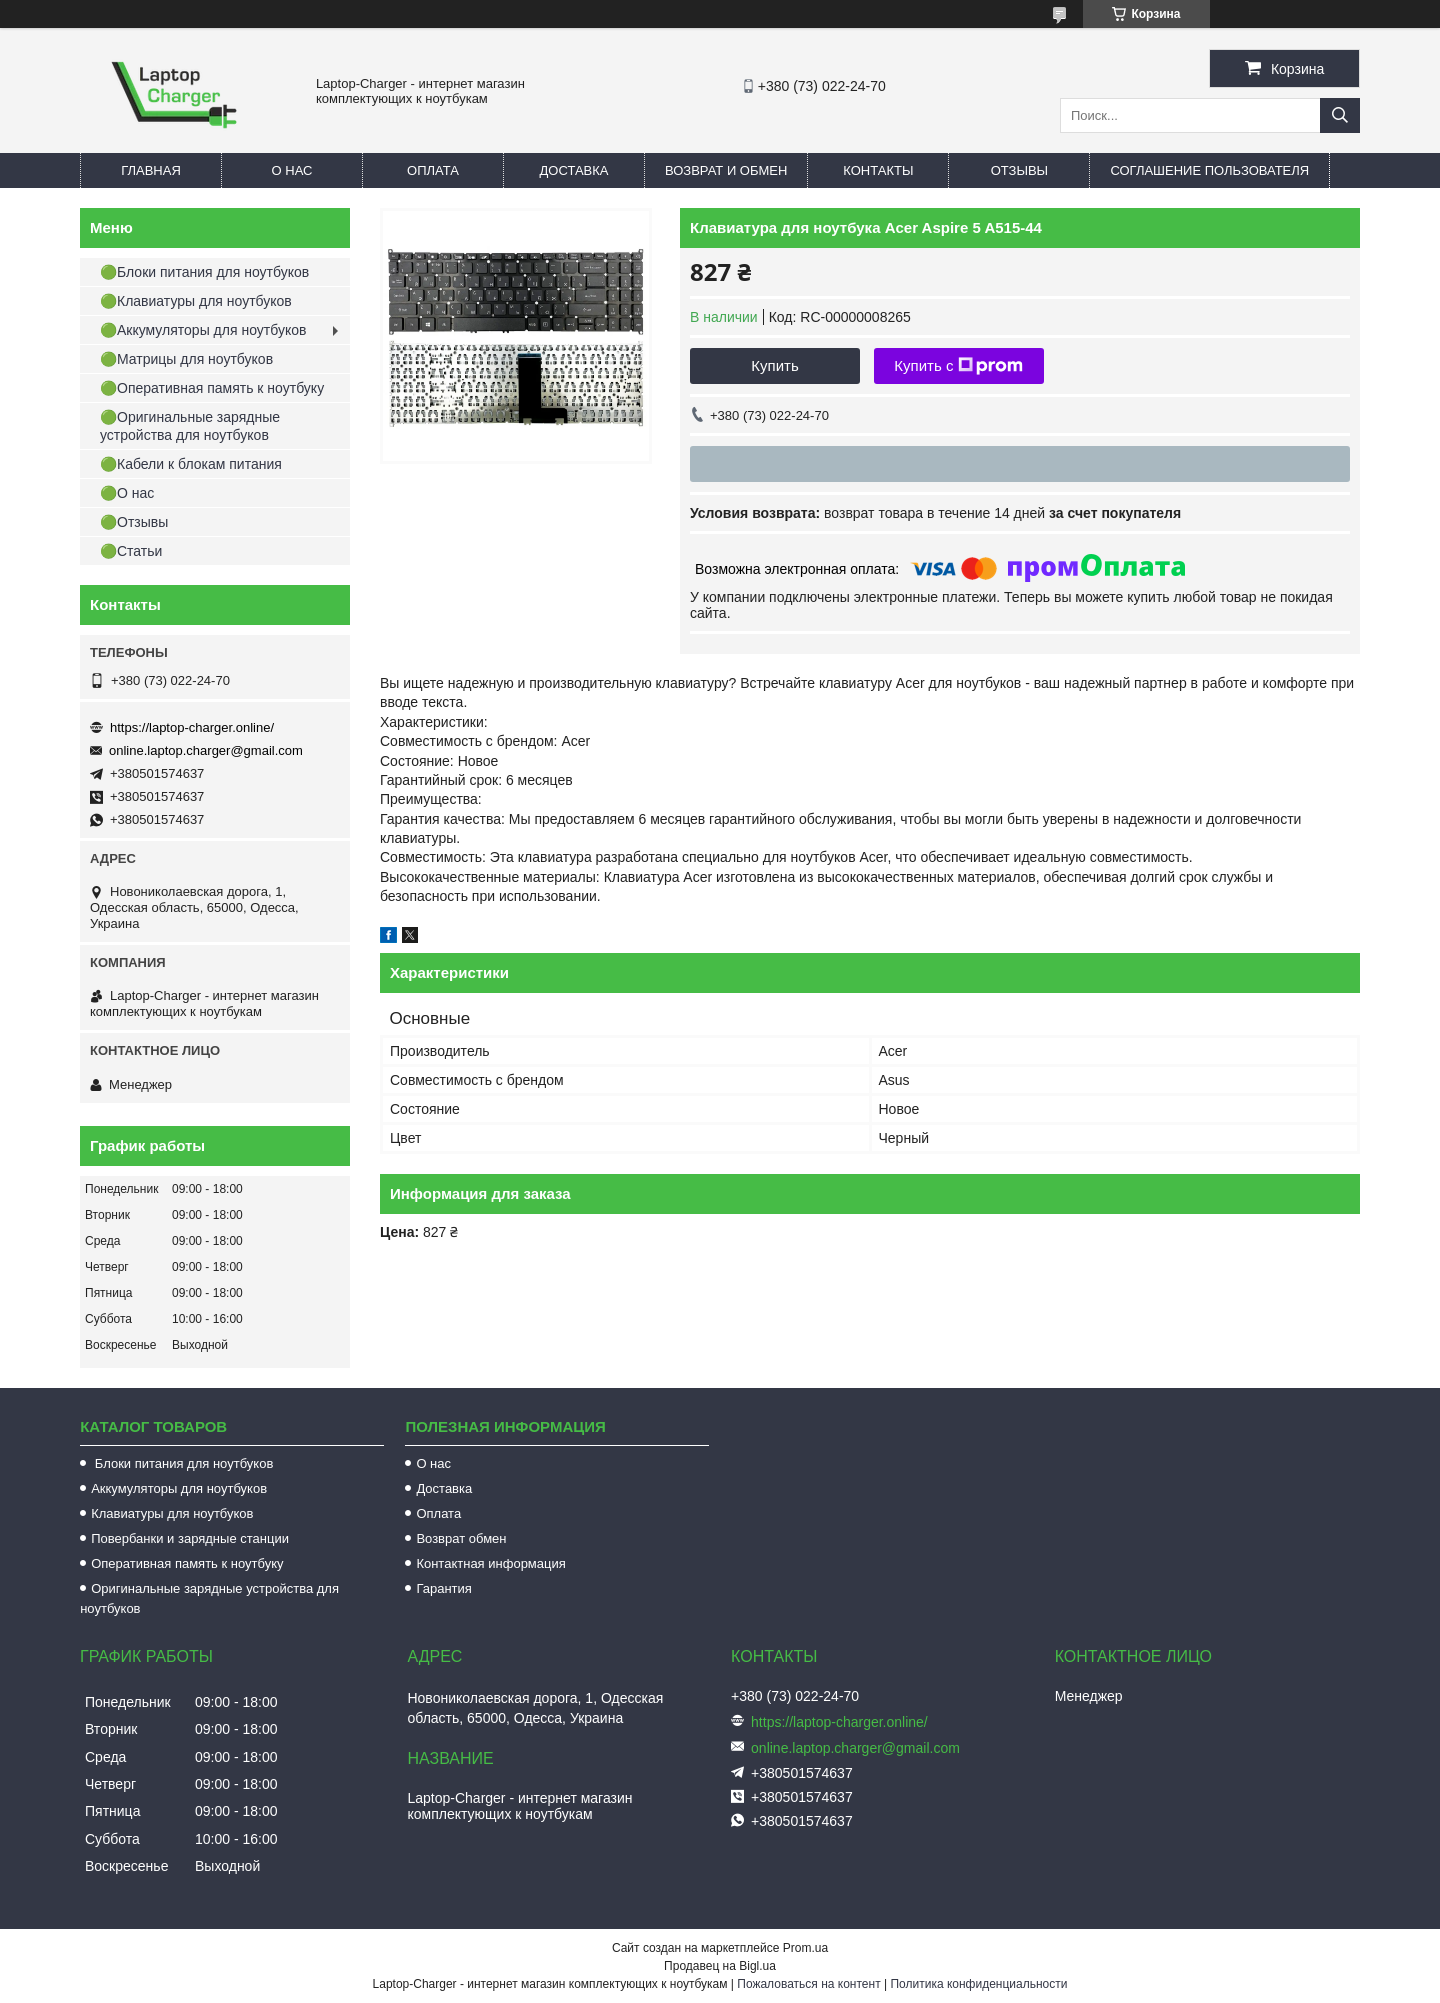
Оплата (433, 170)
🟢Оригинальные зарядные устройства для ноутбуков (190, 426)
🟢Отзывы (134, 522)
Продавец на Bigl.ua (720, 1966)
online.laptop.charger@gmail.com (206, 750)
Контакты (878, 170)
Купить (774, 365)
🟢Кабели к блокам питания (191, 464)
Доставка (574, 170)
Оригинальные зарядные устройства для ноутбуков (209, 1598)
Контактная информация (490, 1563)
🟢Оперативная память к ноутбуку (212, 388)
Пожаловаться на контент (808, 1984)
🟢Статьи (131, 551)
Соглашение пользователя (1209, 170)
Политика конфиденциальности (978, 1984)
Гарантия (443, 1588)
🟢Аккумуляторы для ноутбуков (203, 330)
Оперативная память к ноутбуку (187, 1563)
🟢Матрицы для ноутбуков (186, 359)
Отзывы (1019, 170)
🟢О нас (127, 493)
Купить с (958, 366)
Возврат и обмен (726, 170)
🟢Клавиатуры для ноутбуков (196, 301)
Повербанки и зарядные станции (190, 1538)
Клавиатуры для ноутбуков (172, 1513)
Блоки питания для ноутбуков (182, 1463)
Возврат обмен (461, 1538)
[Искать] (1340, 115)
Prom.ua (805, 1948)
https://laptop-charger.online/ (192, 727)
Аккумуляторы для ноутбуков (179, 1488)
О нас (292, 170)
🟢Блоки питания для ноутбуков (204, 272)
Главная (151, 170)
